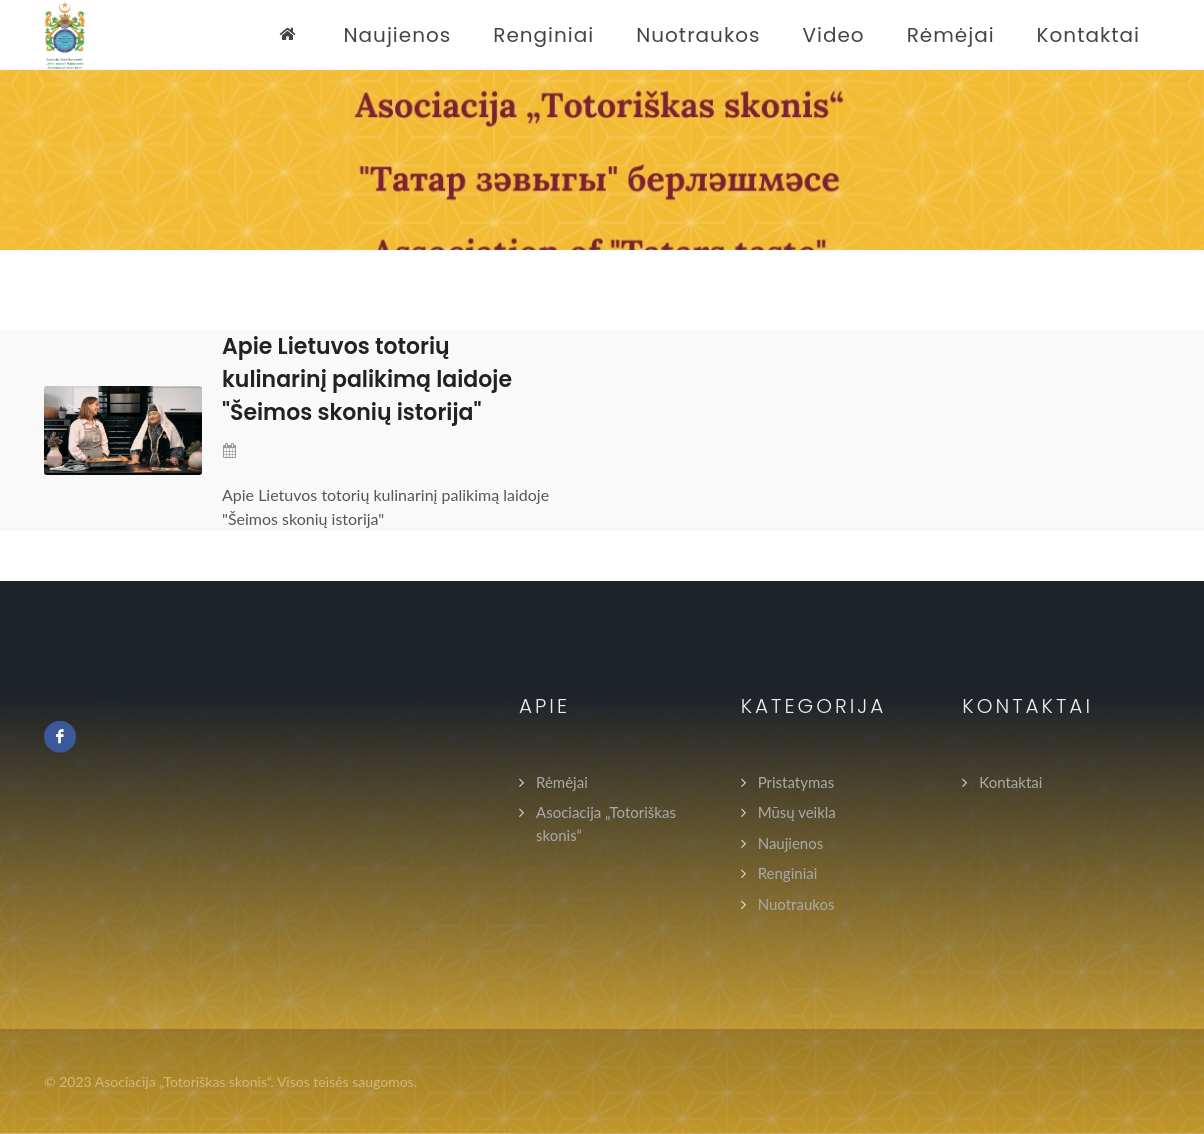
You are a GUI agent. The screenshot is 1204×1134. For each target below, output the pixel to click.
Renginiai (788, 873)
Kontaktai (1010, 781)
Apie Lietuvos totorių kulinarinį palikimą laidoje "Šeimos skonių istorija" (367, 379)
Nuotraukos (796, 903)
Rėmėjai (562, 781)
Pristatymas (796, 781)
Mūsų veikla (797, 812)
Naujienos (791, 842)
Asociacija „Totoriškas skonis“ (606, 823)
